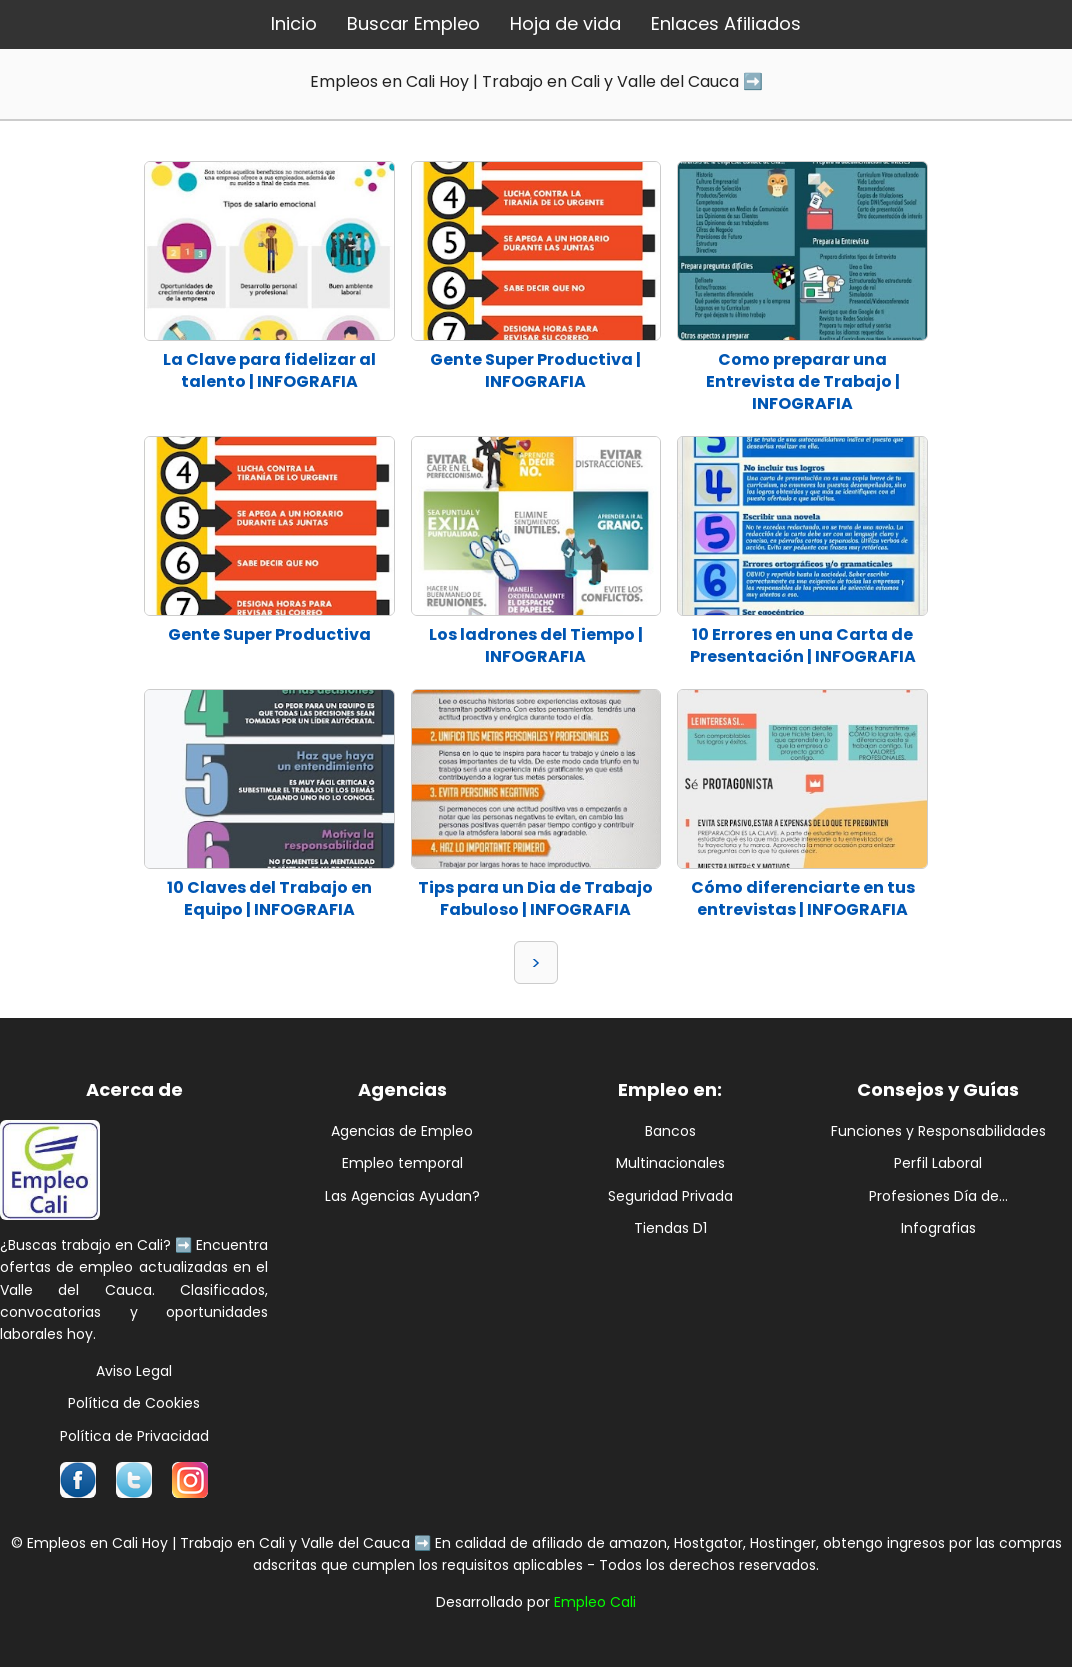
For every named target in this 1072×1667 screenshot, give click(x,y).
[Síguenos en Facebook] (78, 1480)
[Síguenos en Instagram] (190, 1480)
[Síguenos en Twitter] (134, 1480)
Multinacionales (670, 1163)
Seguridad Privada (670, 1196)
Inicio (294, 23)
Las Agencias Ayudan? (402, 1196)
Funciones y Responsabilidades (938, 1131)
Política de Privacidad (134, 1436)
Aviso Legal (134, 1371)
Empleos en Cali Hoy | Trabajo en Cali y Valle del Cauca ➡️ (536, 81)
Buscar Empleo (413, 23)
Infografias (938, 1228)
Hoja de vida (565, 23)
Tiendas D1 (670, 1228)
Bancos (670, 1131)
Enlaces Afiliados (726, 23)
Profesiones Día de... (938, 1196)
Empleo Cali (595, 1602)
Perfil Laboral (938, 1163)
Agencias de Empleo (402, 1131)
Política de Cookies (134, 1403)
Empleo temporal (402, 1163)
